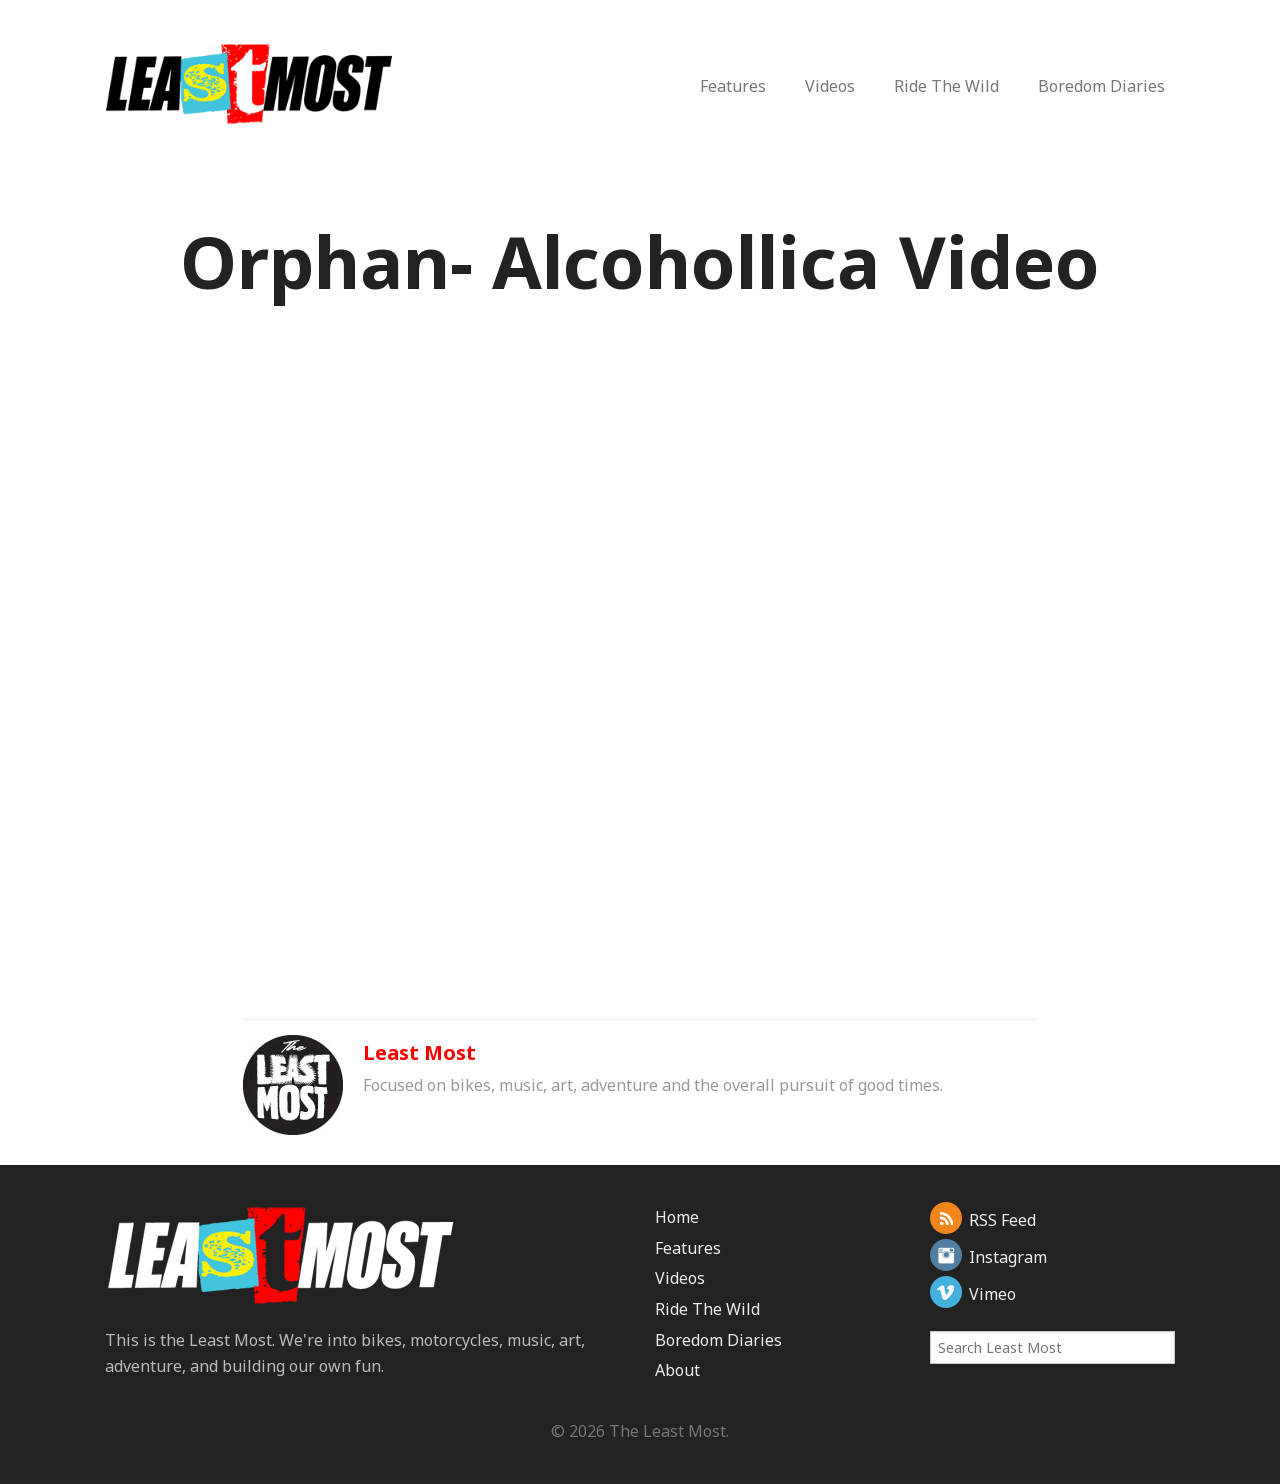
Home (677, 1217)
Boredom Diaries (1101, 86)
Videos (830, 86)
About (677, 1370)
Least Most (419, 1052)
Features (733, 86)
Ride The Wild (946, 86)
